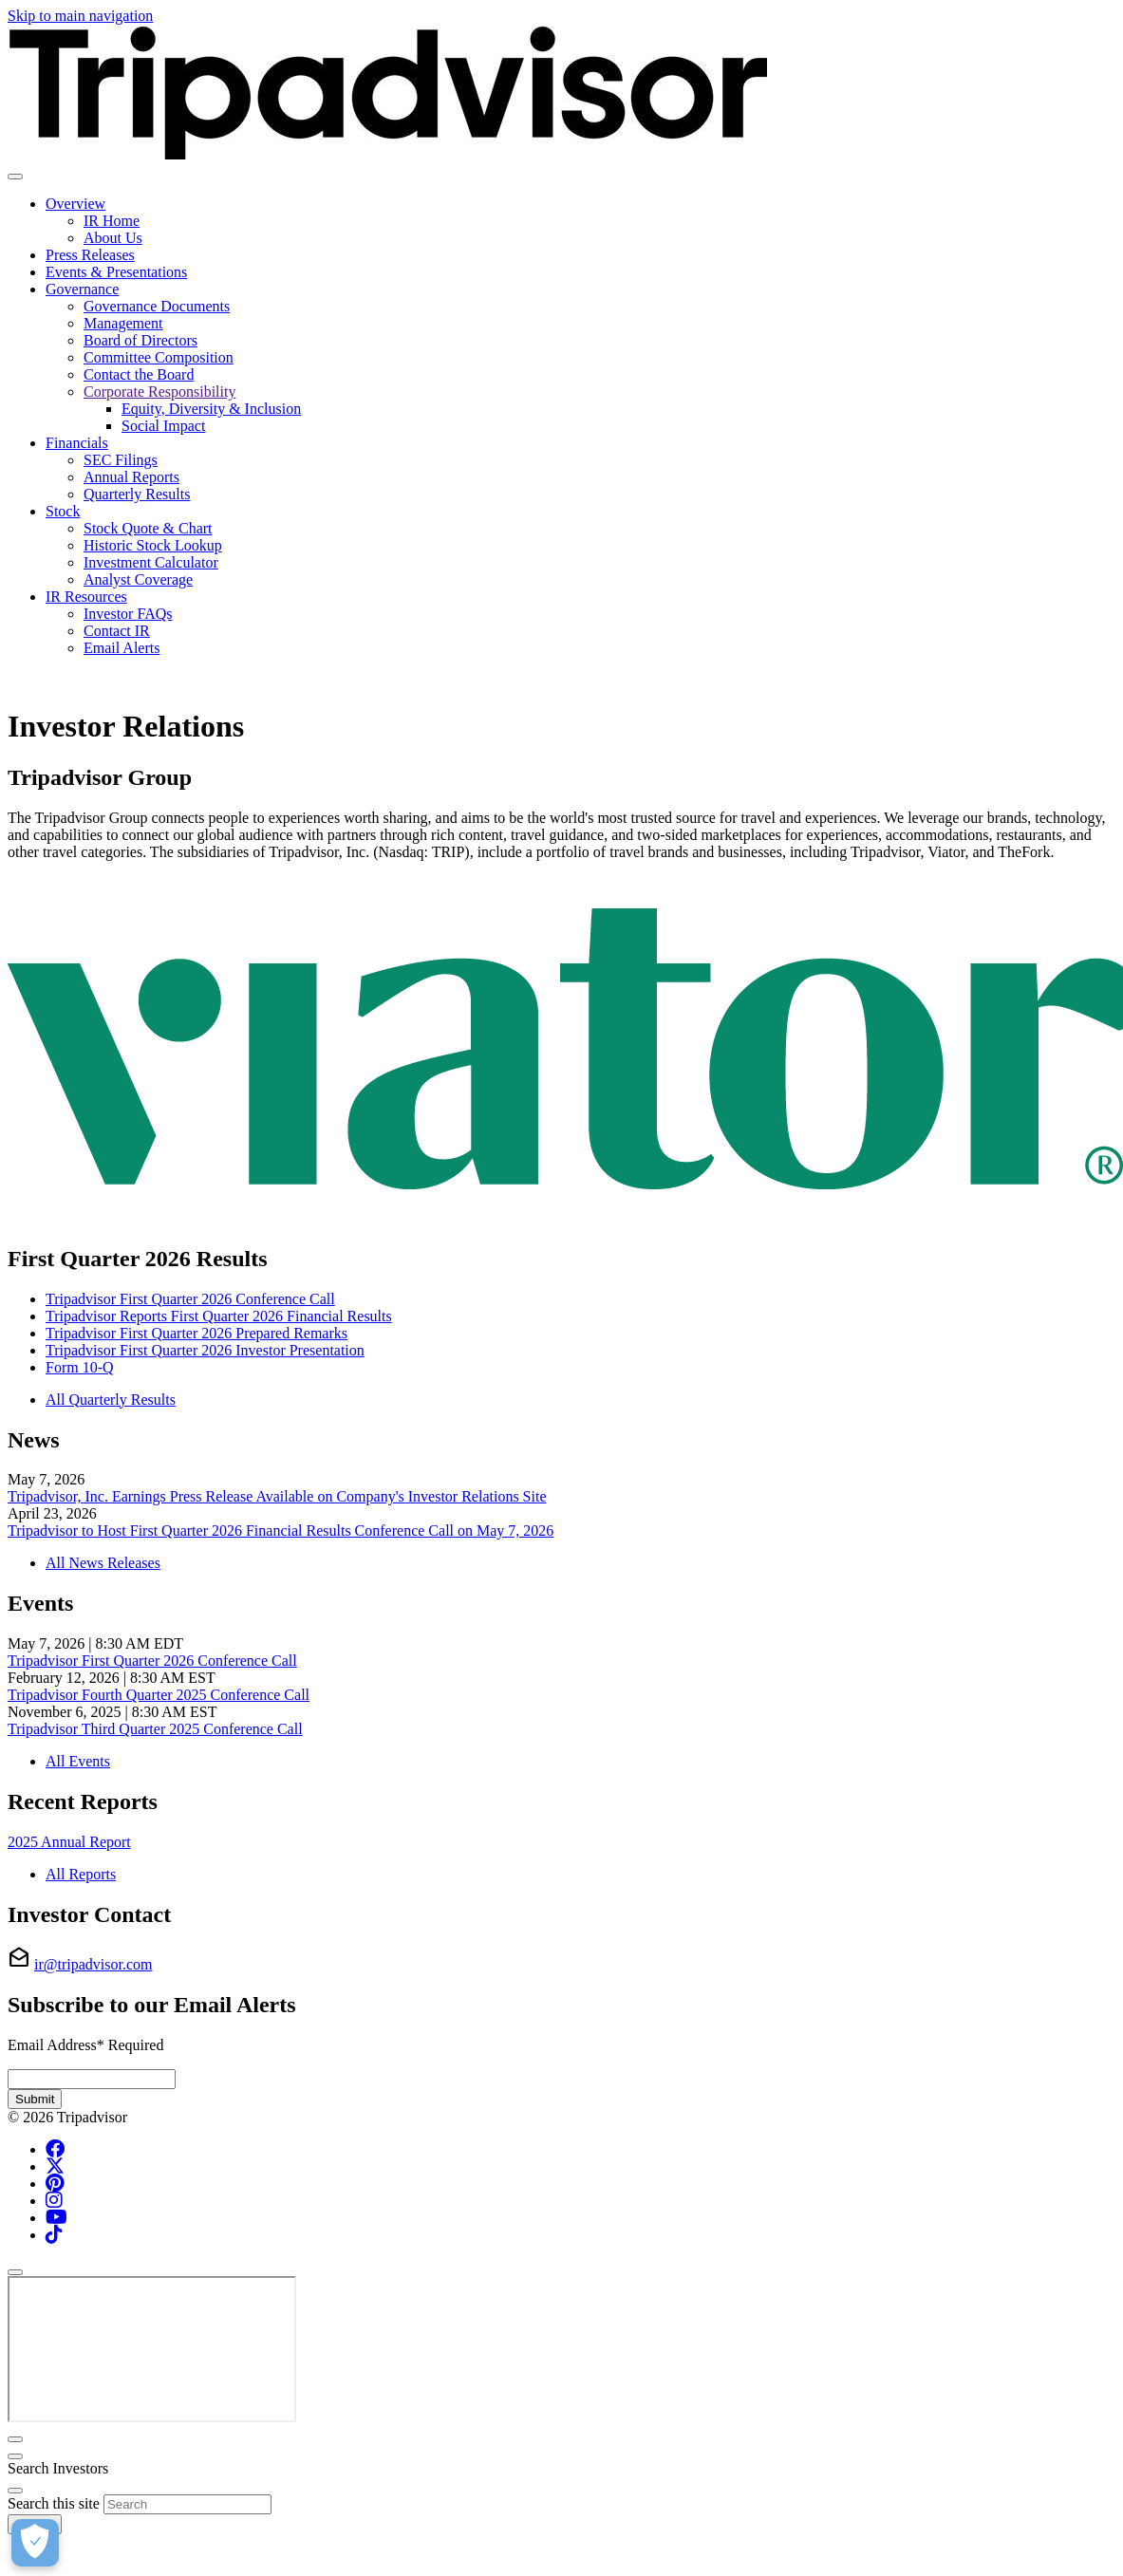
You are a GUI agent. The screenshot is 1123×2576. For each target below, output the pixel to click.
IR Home (112, 221)
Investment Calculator (151, 562)
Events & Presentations (116, 272)
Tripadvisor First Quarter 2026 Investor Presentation (205, 1350)
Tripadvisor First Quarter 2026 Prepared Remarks (196, 1333)
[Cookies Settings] (35, 2543)
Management (123, 323)
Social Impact (163, 426)
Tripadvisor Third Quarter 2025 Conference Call (155, 1729)
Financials (77, 443)
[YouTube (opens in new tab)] (56, 2218)
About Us (113, 238)
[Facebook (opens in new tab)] (55, 2149)
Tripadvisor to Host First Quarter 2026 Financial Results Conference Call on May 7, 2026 (280, 1530)
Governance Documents (157, 306)
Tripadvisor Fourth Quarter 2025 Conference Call (158, 1695)
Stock (63, 511)
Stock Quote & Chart (148, 528)
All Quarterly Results (111, 1399)
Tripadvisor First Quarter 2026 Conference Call (190, 1299)
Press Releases (90, 255)
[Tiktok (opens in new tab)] (54, 2235)
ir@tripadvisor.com (93, 1964)
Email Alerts (121, 648)
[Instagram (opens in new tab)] (54, 2201)
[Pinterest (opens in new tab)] (55, 2183)
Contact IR (117, 631)
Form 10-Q (80, 1367)
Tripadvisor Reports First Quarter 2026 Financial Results (219, 1316)
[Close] (15, 2272)
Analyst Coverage (138, 579)
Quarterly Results (137, 494)
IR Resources (86, 596)
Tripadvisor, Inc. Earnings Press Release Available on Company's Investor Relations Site (277, 1496)
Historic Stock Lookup (153, 545)
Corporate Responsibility (159, 391)
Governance (82, 289)
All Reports (81, 1874)
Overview (75, 204)
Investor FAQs (128, 614)
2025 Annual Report (69, 1842)
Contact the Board (139, 374)
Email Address (85, 2045)
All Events (78, 1761)
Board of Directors (140, 340)
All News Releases (103, 1563)
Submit (34, 2099)
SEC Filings (121, 460)
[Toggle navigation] (15, 176)
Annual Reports (131, 477)
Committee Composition (159, 357)
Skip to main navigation (80, 16)
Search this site (54, 2503)
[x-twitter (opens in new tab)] (55, 2166)
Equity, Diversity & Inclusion (211, 409)
